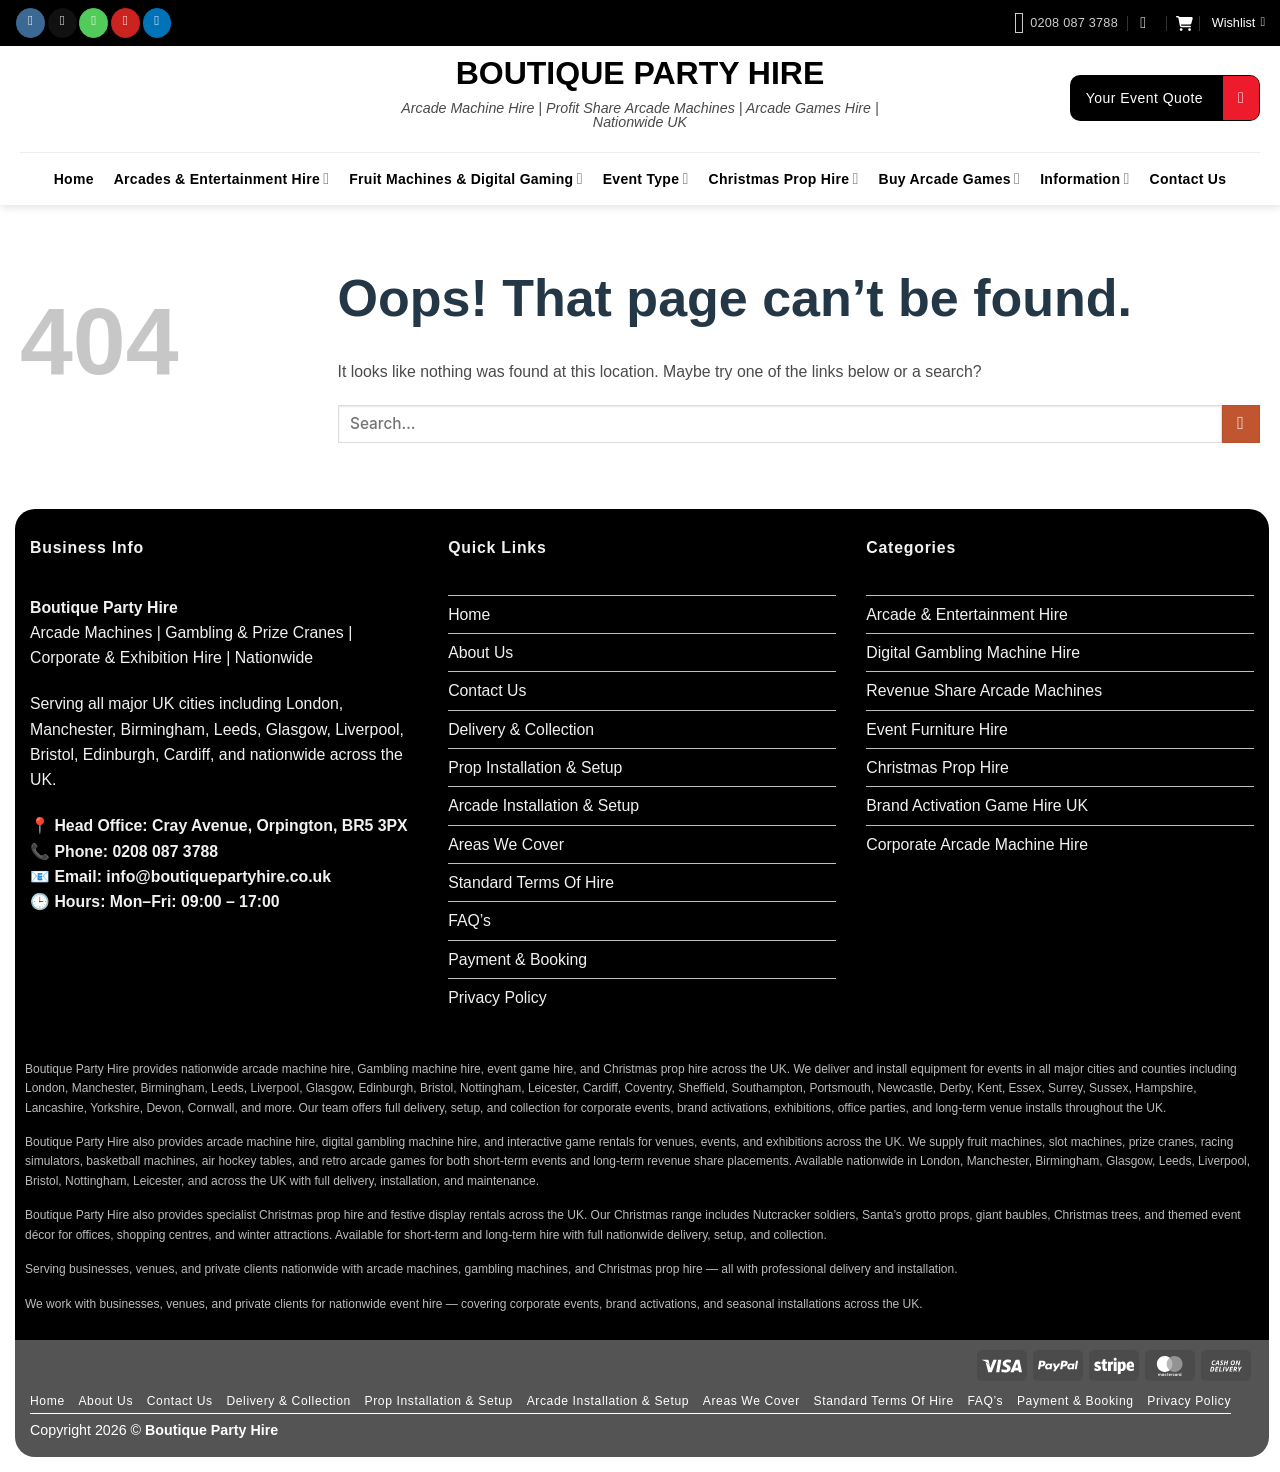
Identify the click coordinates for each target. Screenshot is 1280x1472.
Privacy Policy (497, 997)
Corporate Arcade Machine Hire (977, 844)
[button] (1148, 22)
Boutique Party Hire (640, 73)
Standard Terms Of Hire (531, 882)
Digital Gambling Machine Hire (973, 652)
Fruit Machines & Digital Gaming (465, 178)
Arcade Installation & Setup (543, 805)
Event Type (646, 178)
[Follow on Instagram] (30, 23)
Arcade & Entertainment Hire (966, 614)
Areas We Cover (506, 844)
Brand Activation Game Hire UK (977, 805)
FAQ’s (469, 920)
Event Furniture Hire (937, 729)
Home (74, 179)
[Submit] (1241, 424)
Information (1084, 178)
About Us (480, 652)
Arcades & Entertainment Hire (222, 178)
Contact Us (1188, 179)
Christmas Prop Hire (784, 178)
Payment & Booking (517, 959)
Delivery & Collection (521, 729)
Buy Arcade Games (950, 178)
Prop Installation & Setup (535, 767)
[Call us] (93, 23)
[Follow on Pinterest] (125, 23)
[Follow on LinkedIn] (157, 23)
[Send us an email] (62, 23)
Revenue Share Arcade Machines (984, 690)
